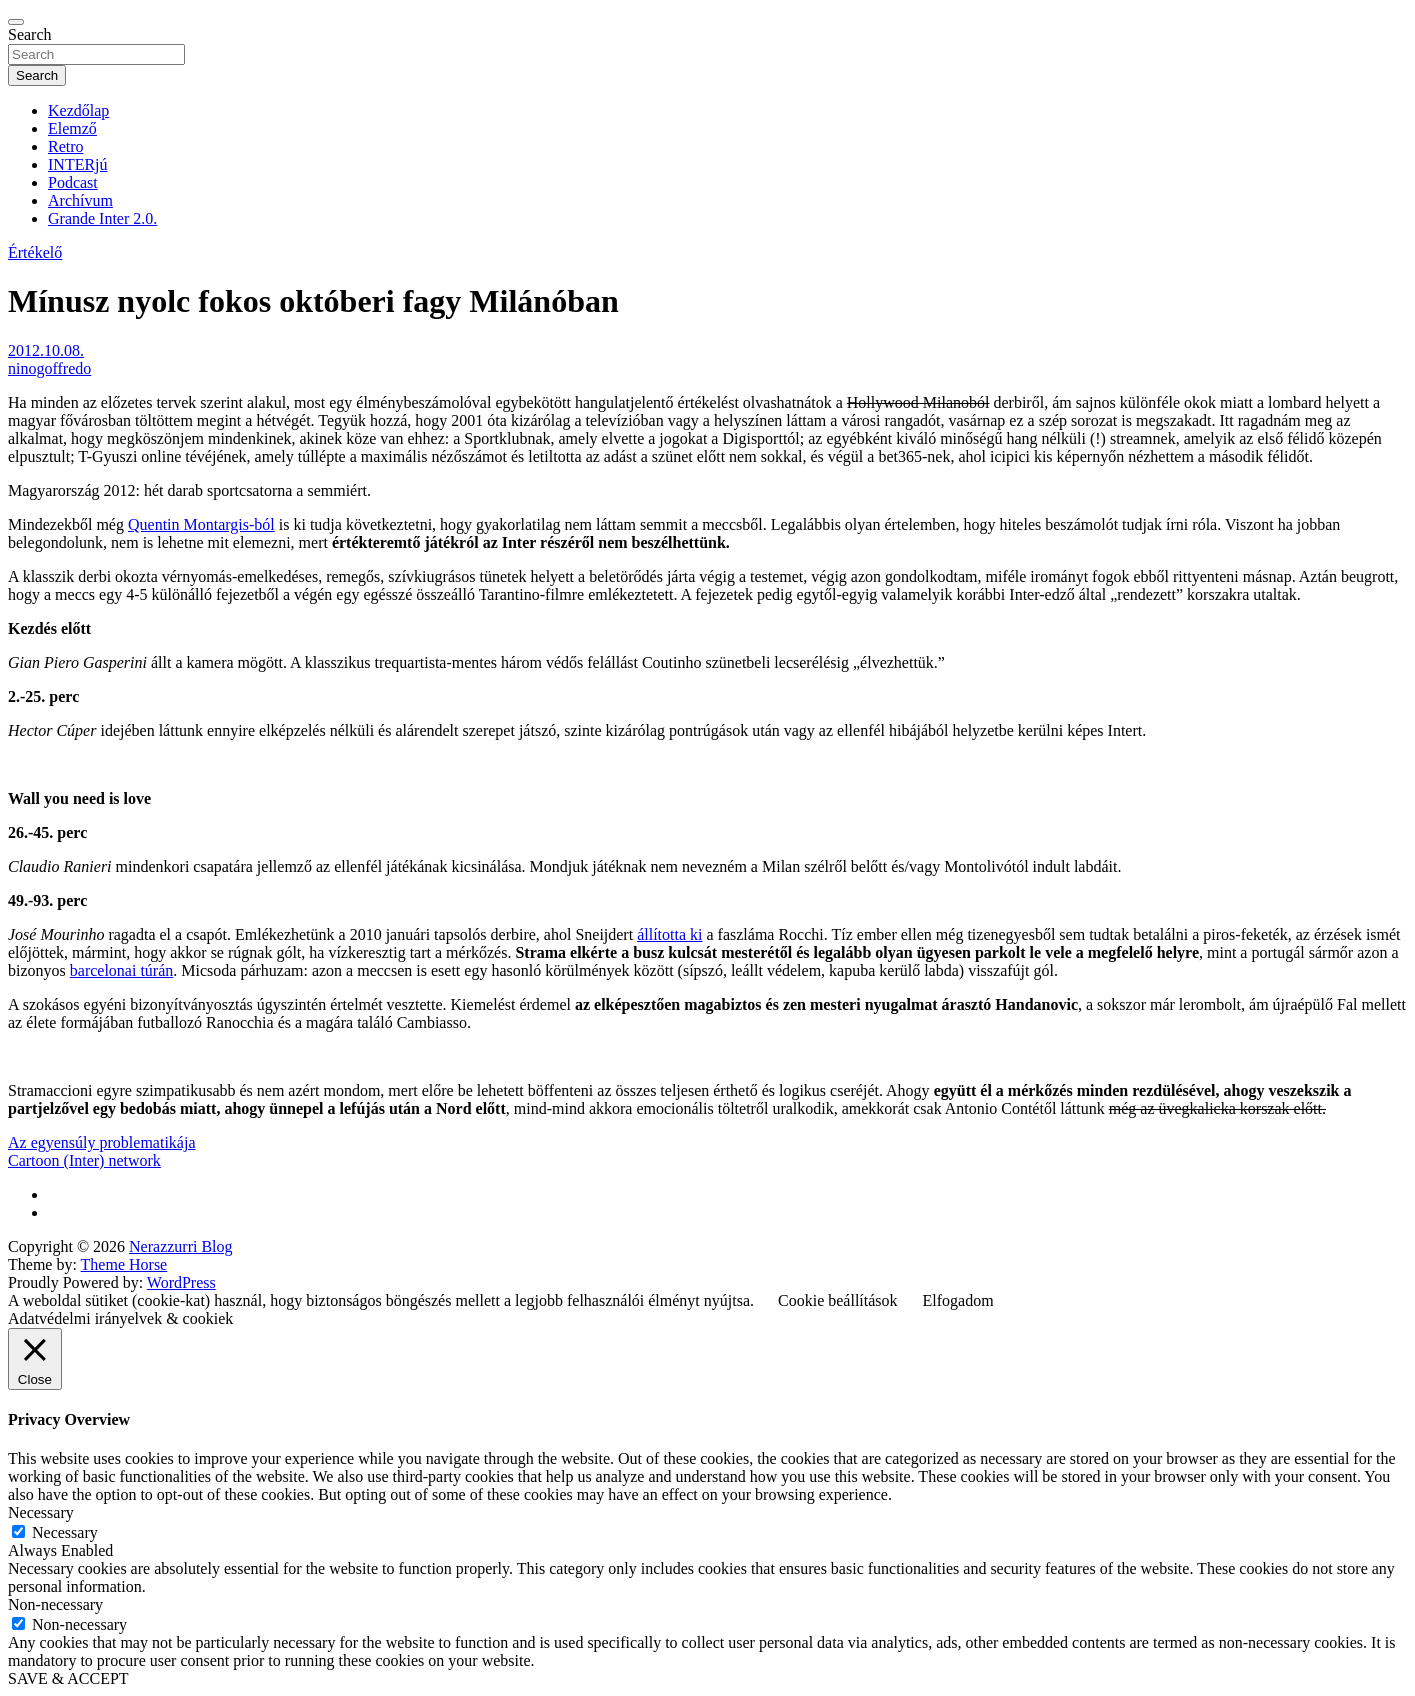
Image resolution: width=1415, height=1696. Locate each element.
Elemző (72, 128)
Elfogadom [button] (958, 1300)
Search (30, 34)
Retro (66, 146)
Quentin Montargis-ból (201, 524)
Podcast (73, 182)
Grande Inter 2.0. (102, 218)
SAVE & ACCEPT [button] (68, 1678)
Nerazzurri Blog (181, 1246)
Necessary (65, 1532)
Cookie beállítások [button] (838, 1300)
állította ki (669, 934)
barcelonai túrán (122, 970)
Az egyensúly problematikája (102, 1142)
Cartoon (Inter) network (84, 1160)
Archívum (80, 200)
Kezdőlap (78, 110)
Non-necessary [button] (55, 1604)
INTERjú (78, 164)
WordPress (181, 1282)
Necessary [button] (41, 1512)
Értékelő (35, 252)
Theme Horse (124, 1264)
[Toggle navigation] (16, 22)
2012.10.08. (46, 350)
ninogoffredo (49, 368)
